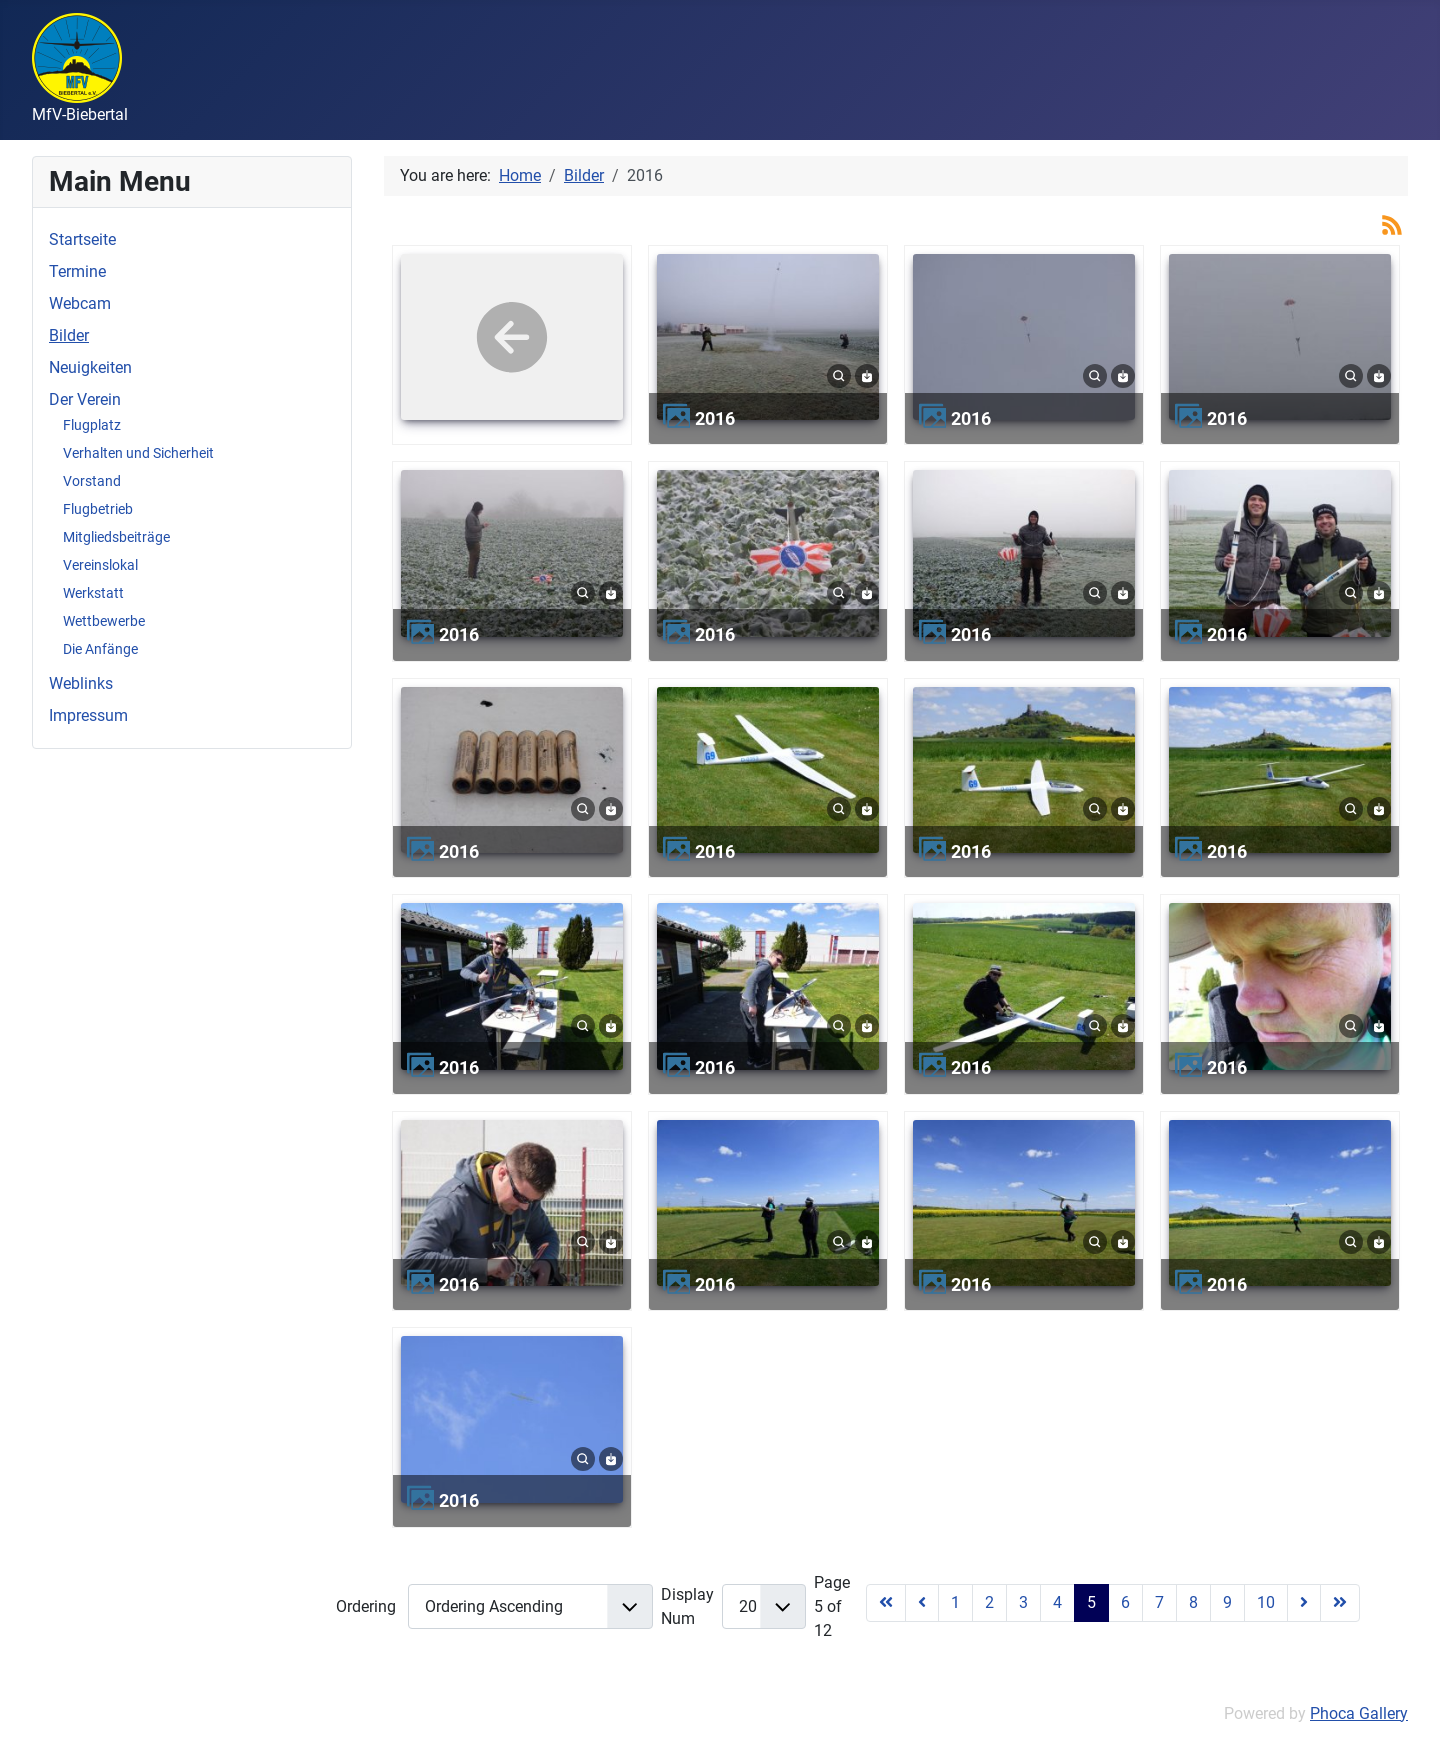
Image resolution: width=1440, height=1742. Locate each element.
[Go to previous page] (922, 1603)
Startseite (82, 239)
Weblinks (81, 683)
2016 (715, 418)
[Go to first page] (886, 1603)
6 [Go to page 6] (1125, 1602)
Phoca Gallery (1359, 1713)
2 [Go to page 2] (989, 1602)
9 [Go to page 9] (1227, 1602)
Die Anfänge (100, 649)
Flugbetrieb (98, 509)
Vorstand (92, 481)
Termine (77, 271)
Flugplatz (92, 425)
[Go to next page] (1304, 1603)
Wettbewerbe (104, 621)
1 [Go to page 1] (955, 1602)
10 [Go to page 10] (1266, 1602)
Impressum (88, 715)
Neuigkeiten (90, 367)
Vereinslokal (100, 565)
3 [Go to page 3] (1023, 1602)
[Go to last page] (1340, 1603)
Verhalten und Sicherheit (138, 453)
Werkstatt (93, 593)
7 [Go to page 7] (1159, 1602)
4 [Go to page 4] (1057, 1602)
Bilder (69, 335)
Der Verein (85, 399)
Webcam (80, 303)
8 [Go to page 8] (1193, 1602)
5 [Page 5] (1091, 1602)
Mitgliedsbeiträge (116, 537)
